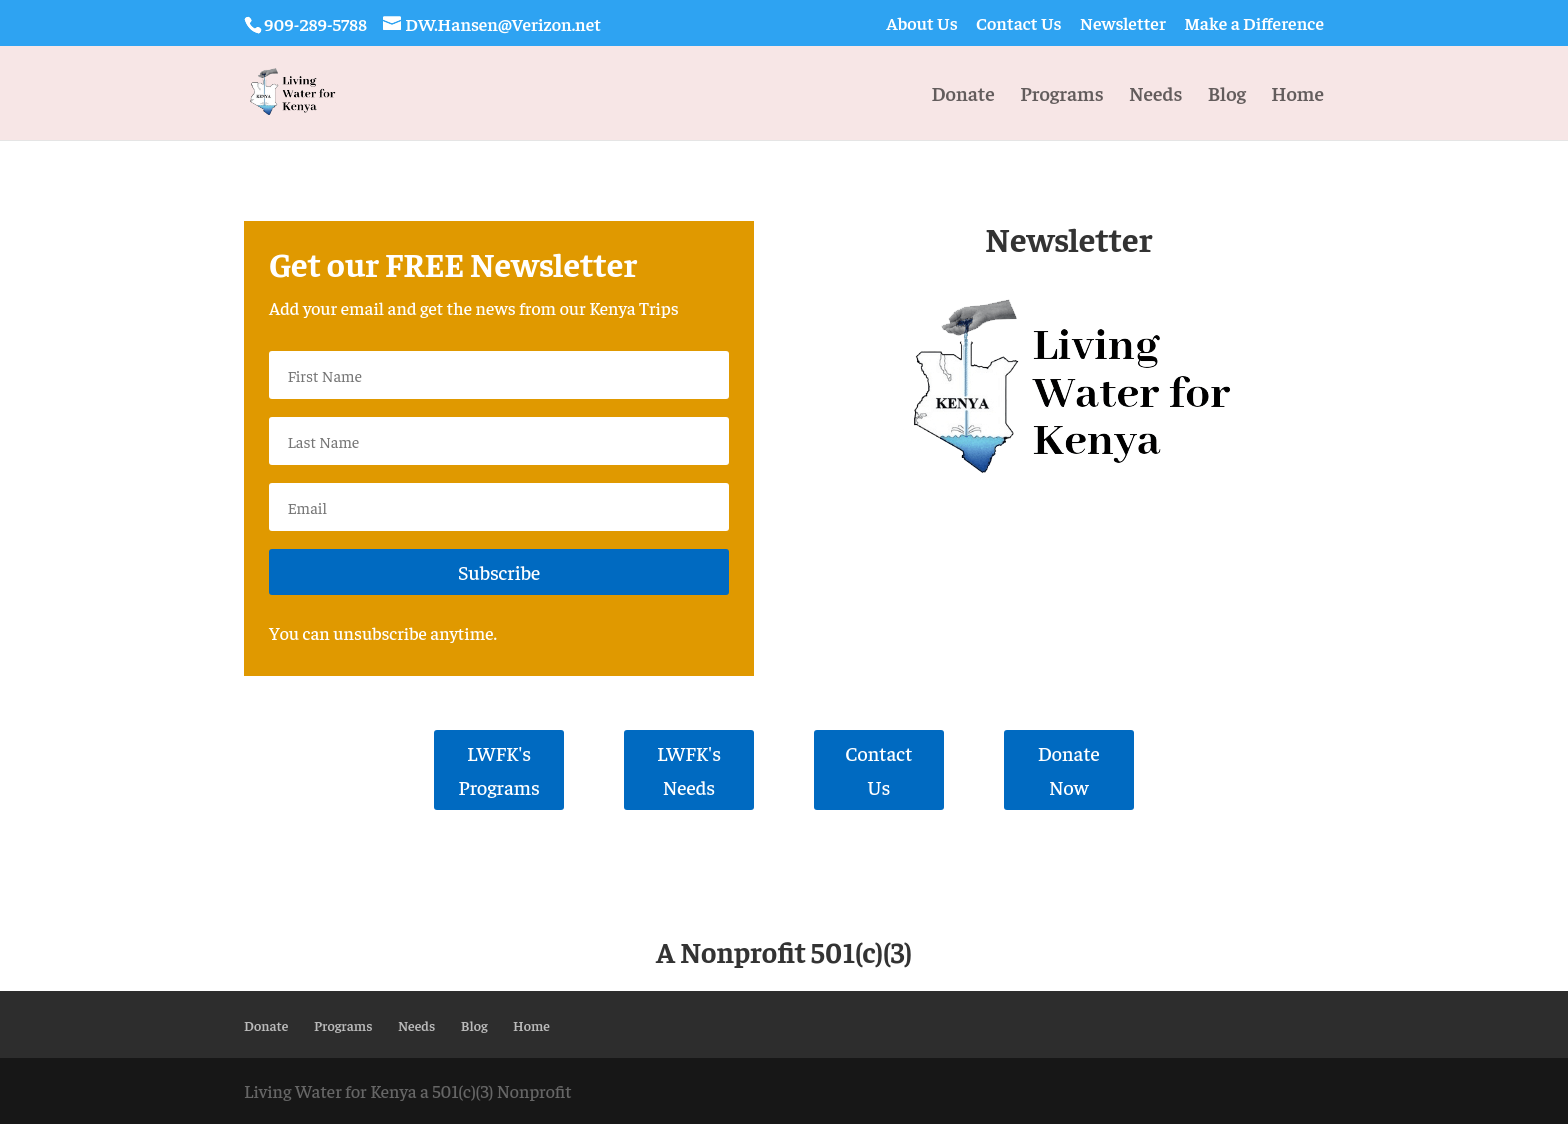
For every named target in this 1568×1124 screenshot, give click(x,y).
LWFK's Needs (689, 769)
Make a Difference (1254, 24)
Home (1297, 95)
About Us (921, 24)
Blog (1227, 95)
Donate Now (1069, 769)
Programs (1062, 95)
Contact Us (1019, 24)
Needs (1155, 95)
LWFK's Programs (499, 769)
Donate (962, 95)
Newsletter (1123, 24)
